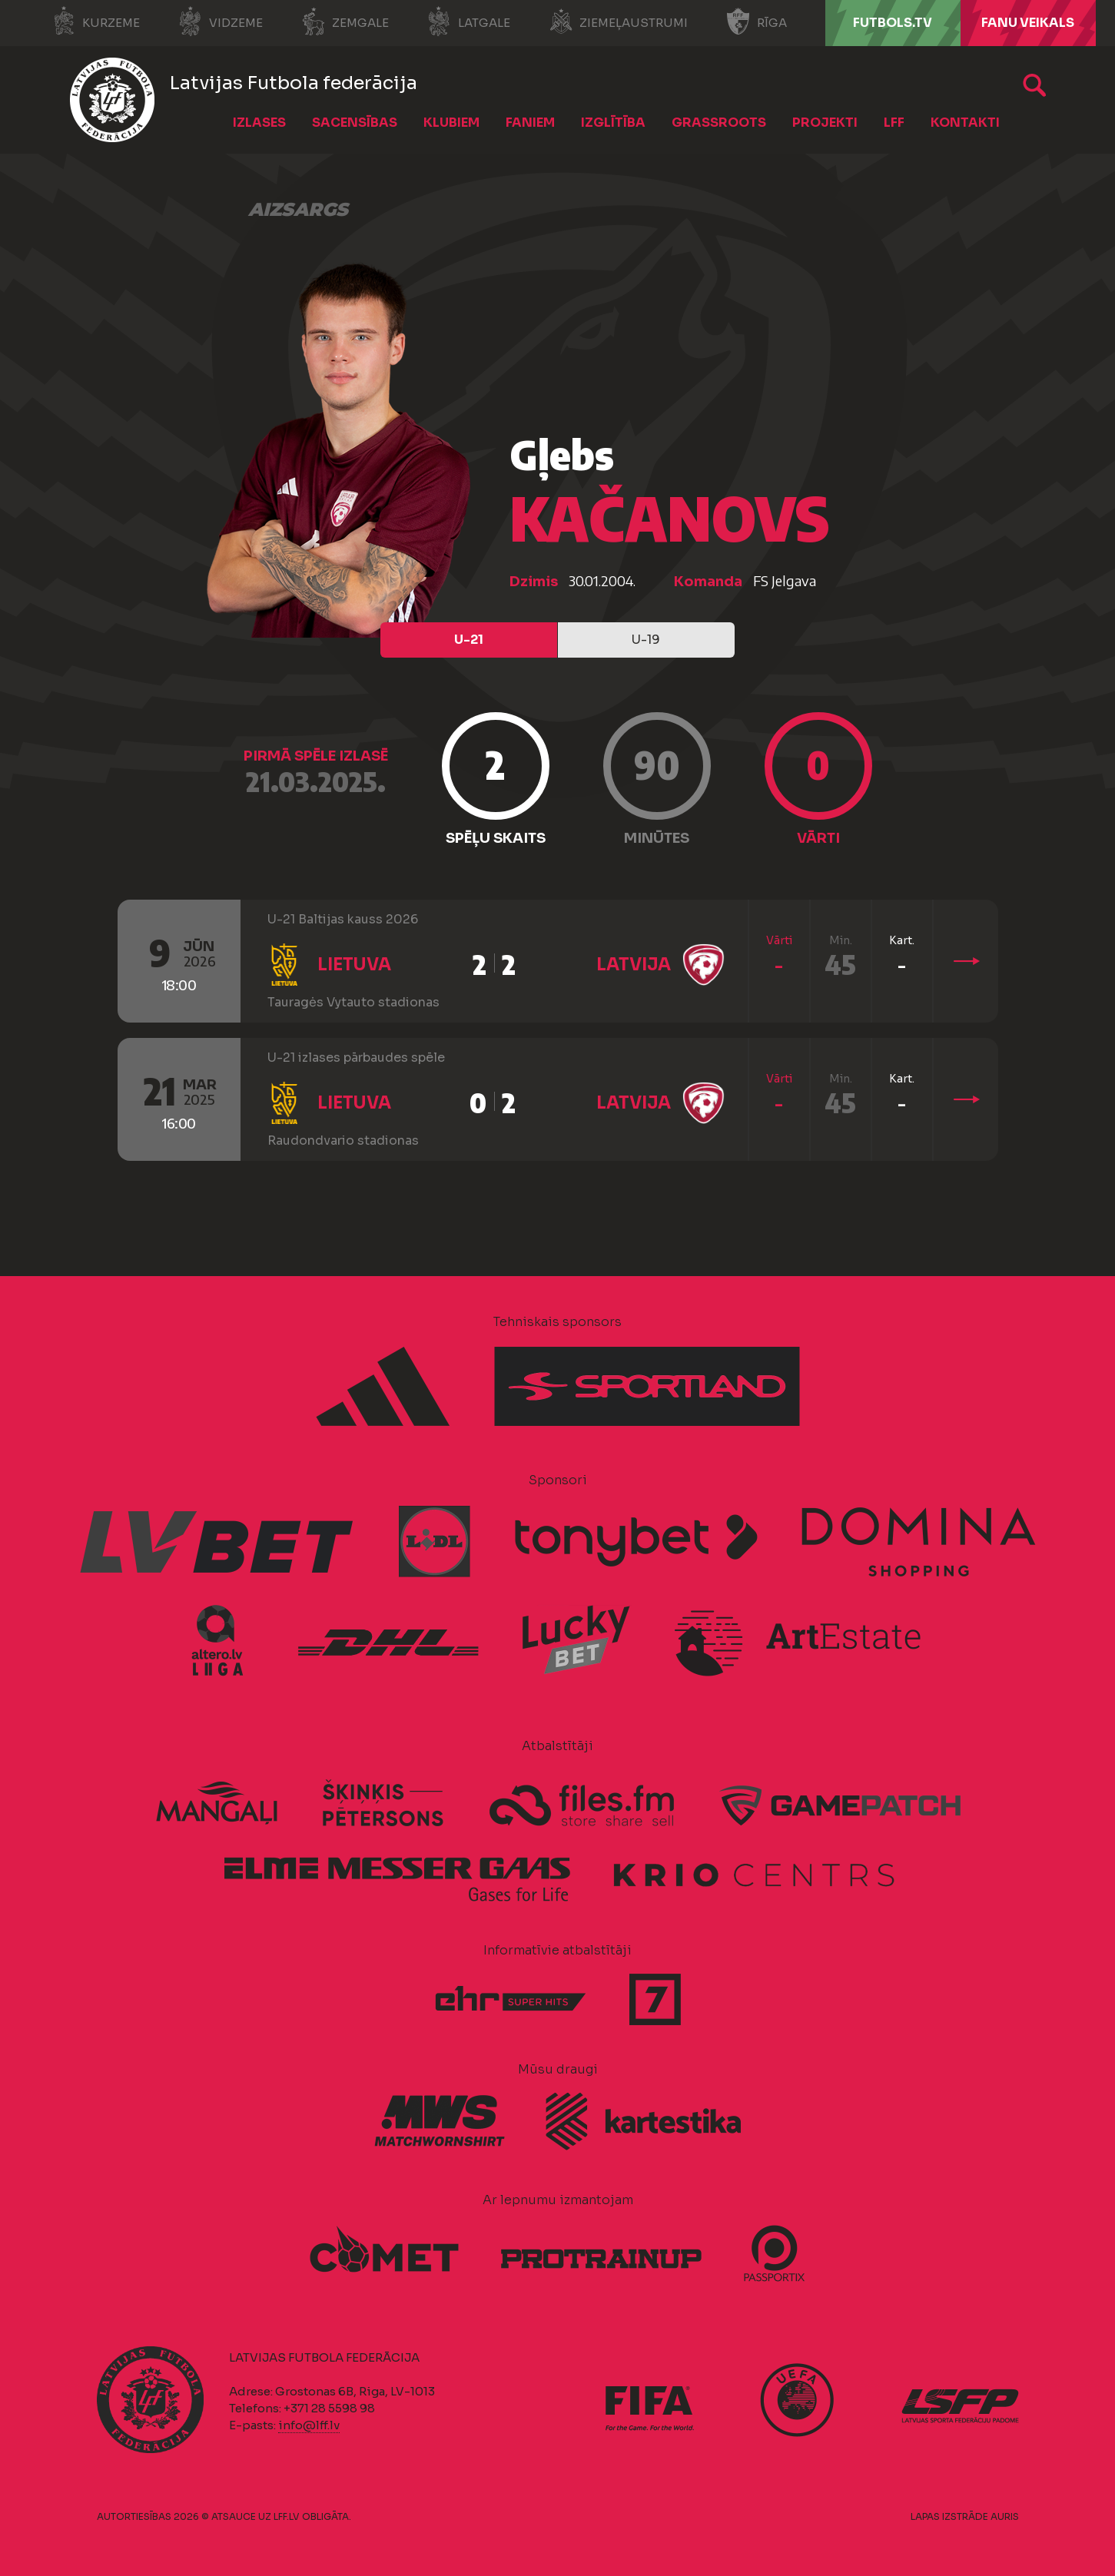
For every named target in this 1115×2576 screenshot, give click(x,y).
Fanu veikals (1027, 23)
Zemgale (345, 21)
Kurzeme (95, 21)
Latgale (468, 21)
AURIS (1005, 2516)
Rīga (756, 21)
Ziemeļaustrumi (618, 21)
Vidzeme (220, 21)
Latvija (633, 964)
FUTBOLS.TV (892, 23)
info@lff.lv (309, 2425)
